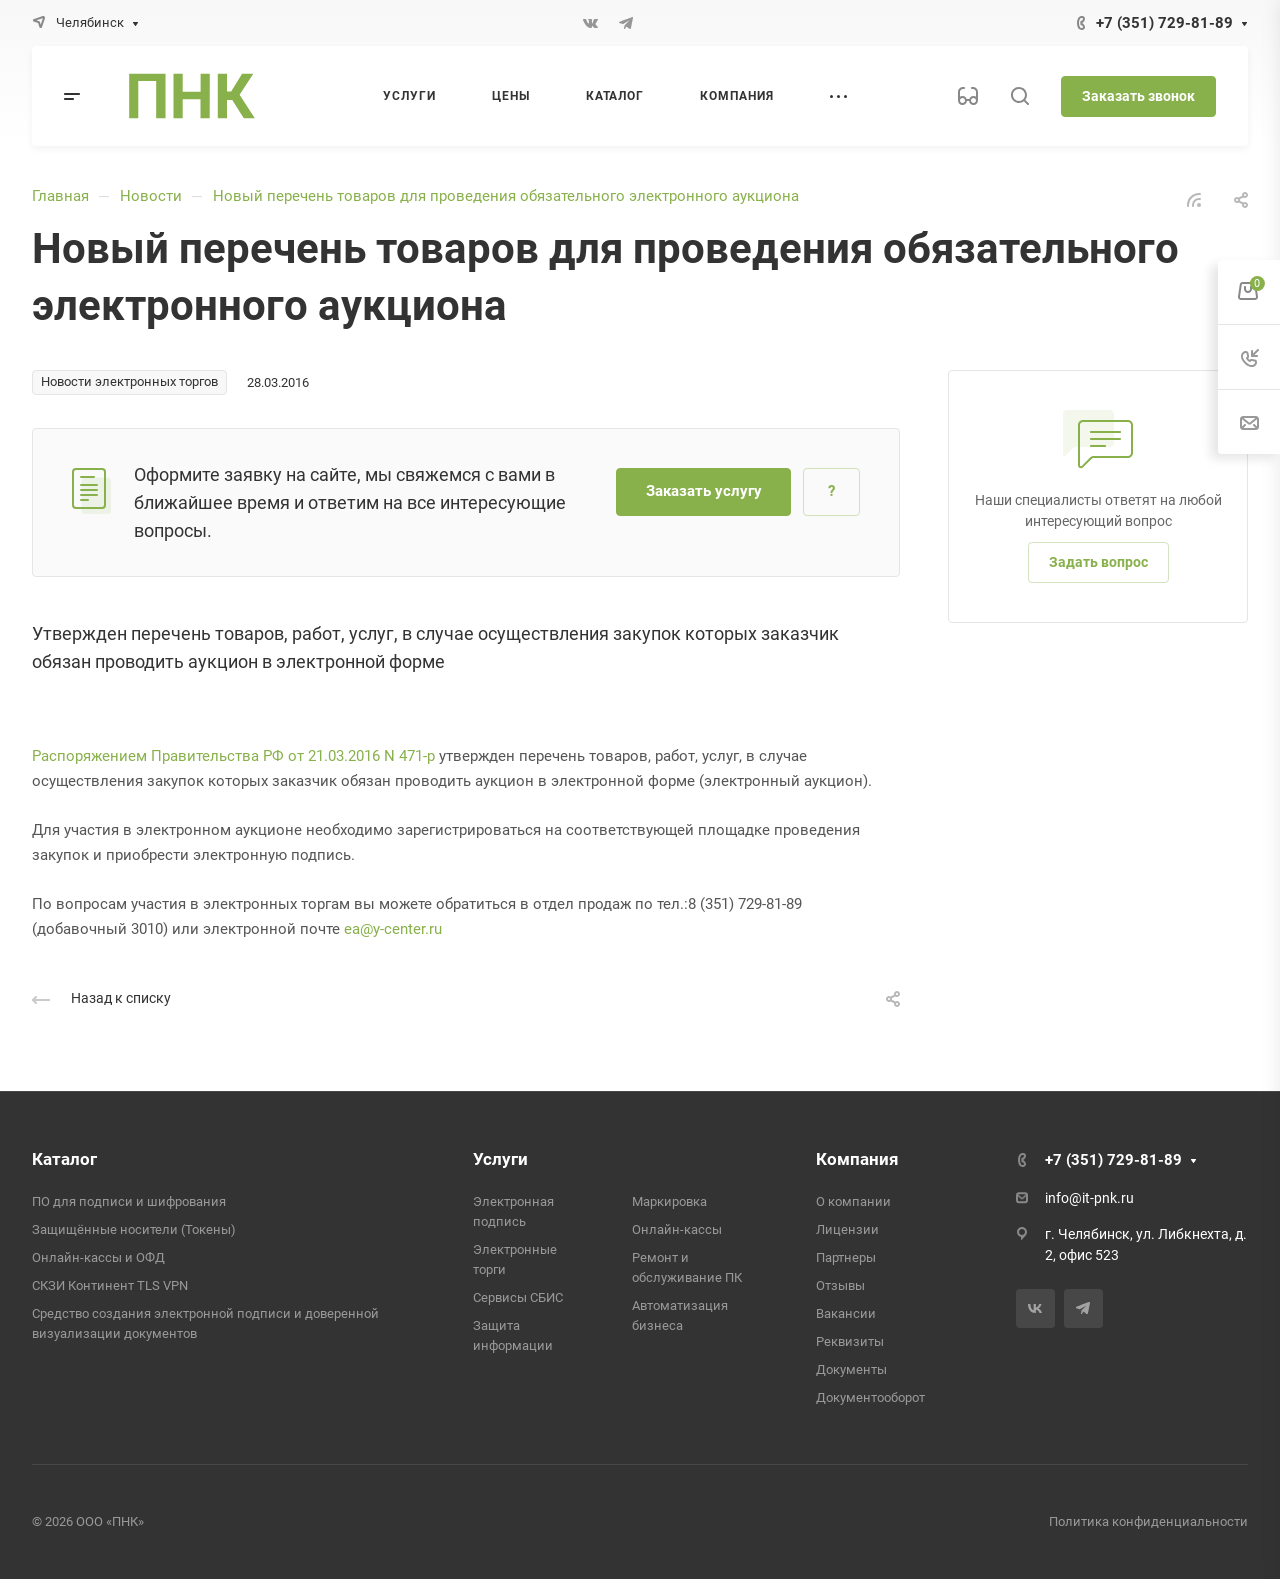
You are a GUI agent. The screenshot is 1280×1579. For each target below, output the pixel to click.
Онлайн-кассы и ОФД (98, 1257)
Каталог (64, 1159)
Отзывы (840, 1285)
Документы (851, 1369)
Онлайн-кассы (677, 1229)
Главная (60, 196)
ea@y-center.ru (393, 929)
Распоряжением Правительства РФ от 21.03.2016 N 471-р (233, 756)
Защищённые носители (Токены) (134, 1229)
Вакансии (846, 1313)
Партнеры (846, 1257)
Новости (151, 196)
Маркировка (669, 1201)
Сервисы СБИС (518, 1297)
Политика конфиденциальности (1148, 1521)
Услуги (500, 1159)
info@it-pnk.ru (1089, 1198)
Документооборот (870, 1397)
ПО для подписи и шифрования (129, 1201)
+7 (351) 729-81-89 (1164, 23)
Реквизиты (850, 1341)
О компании (853, 1201)
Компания (857, 1159)
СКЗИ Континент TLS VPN (110, 1285)
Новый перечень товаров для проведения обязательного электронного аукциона (506, 196)
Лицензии (847, 1229)
